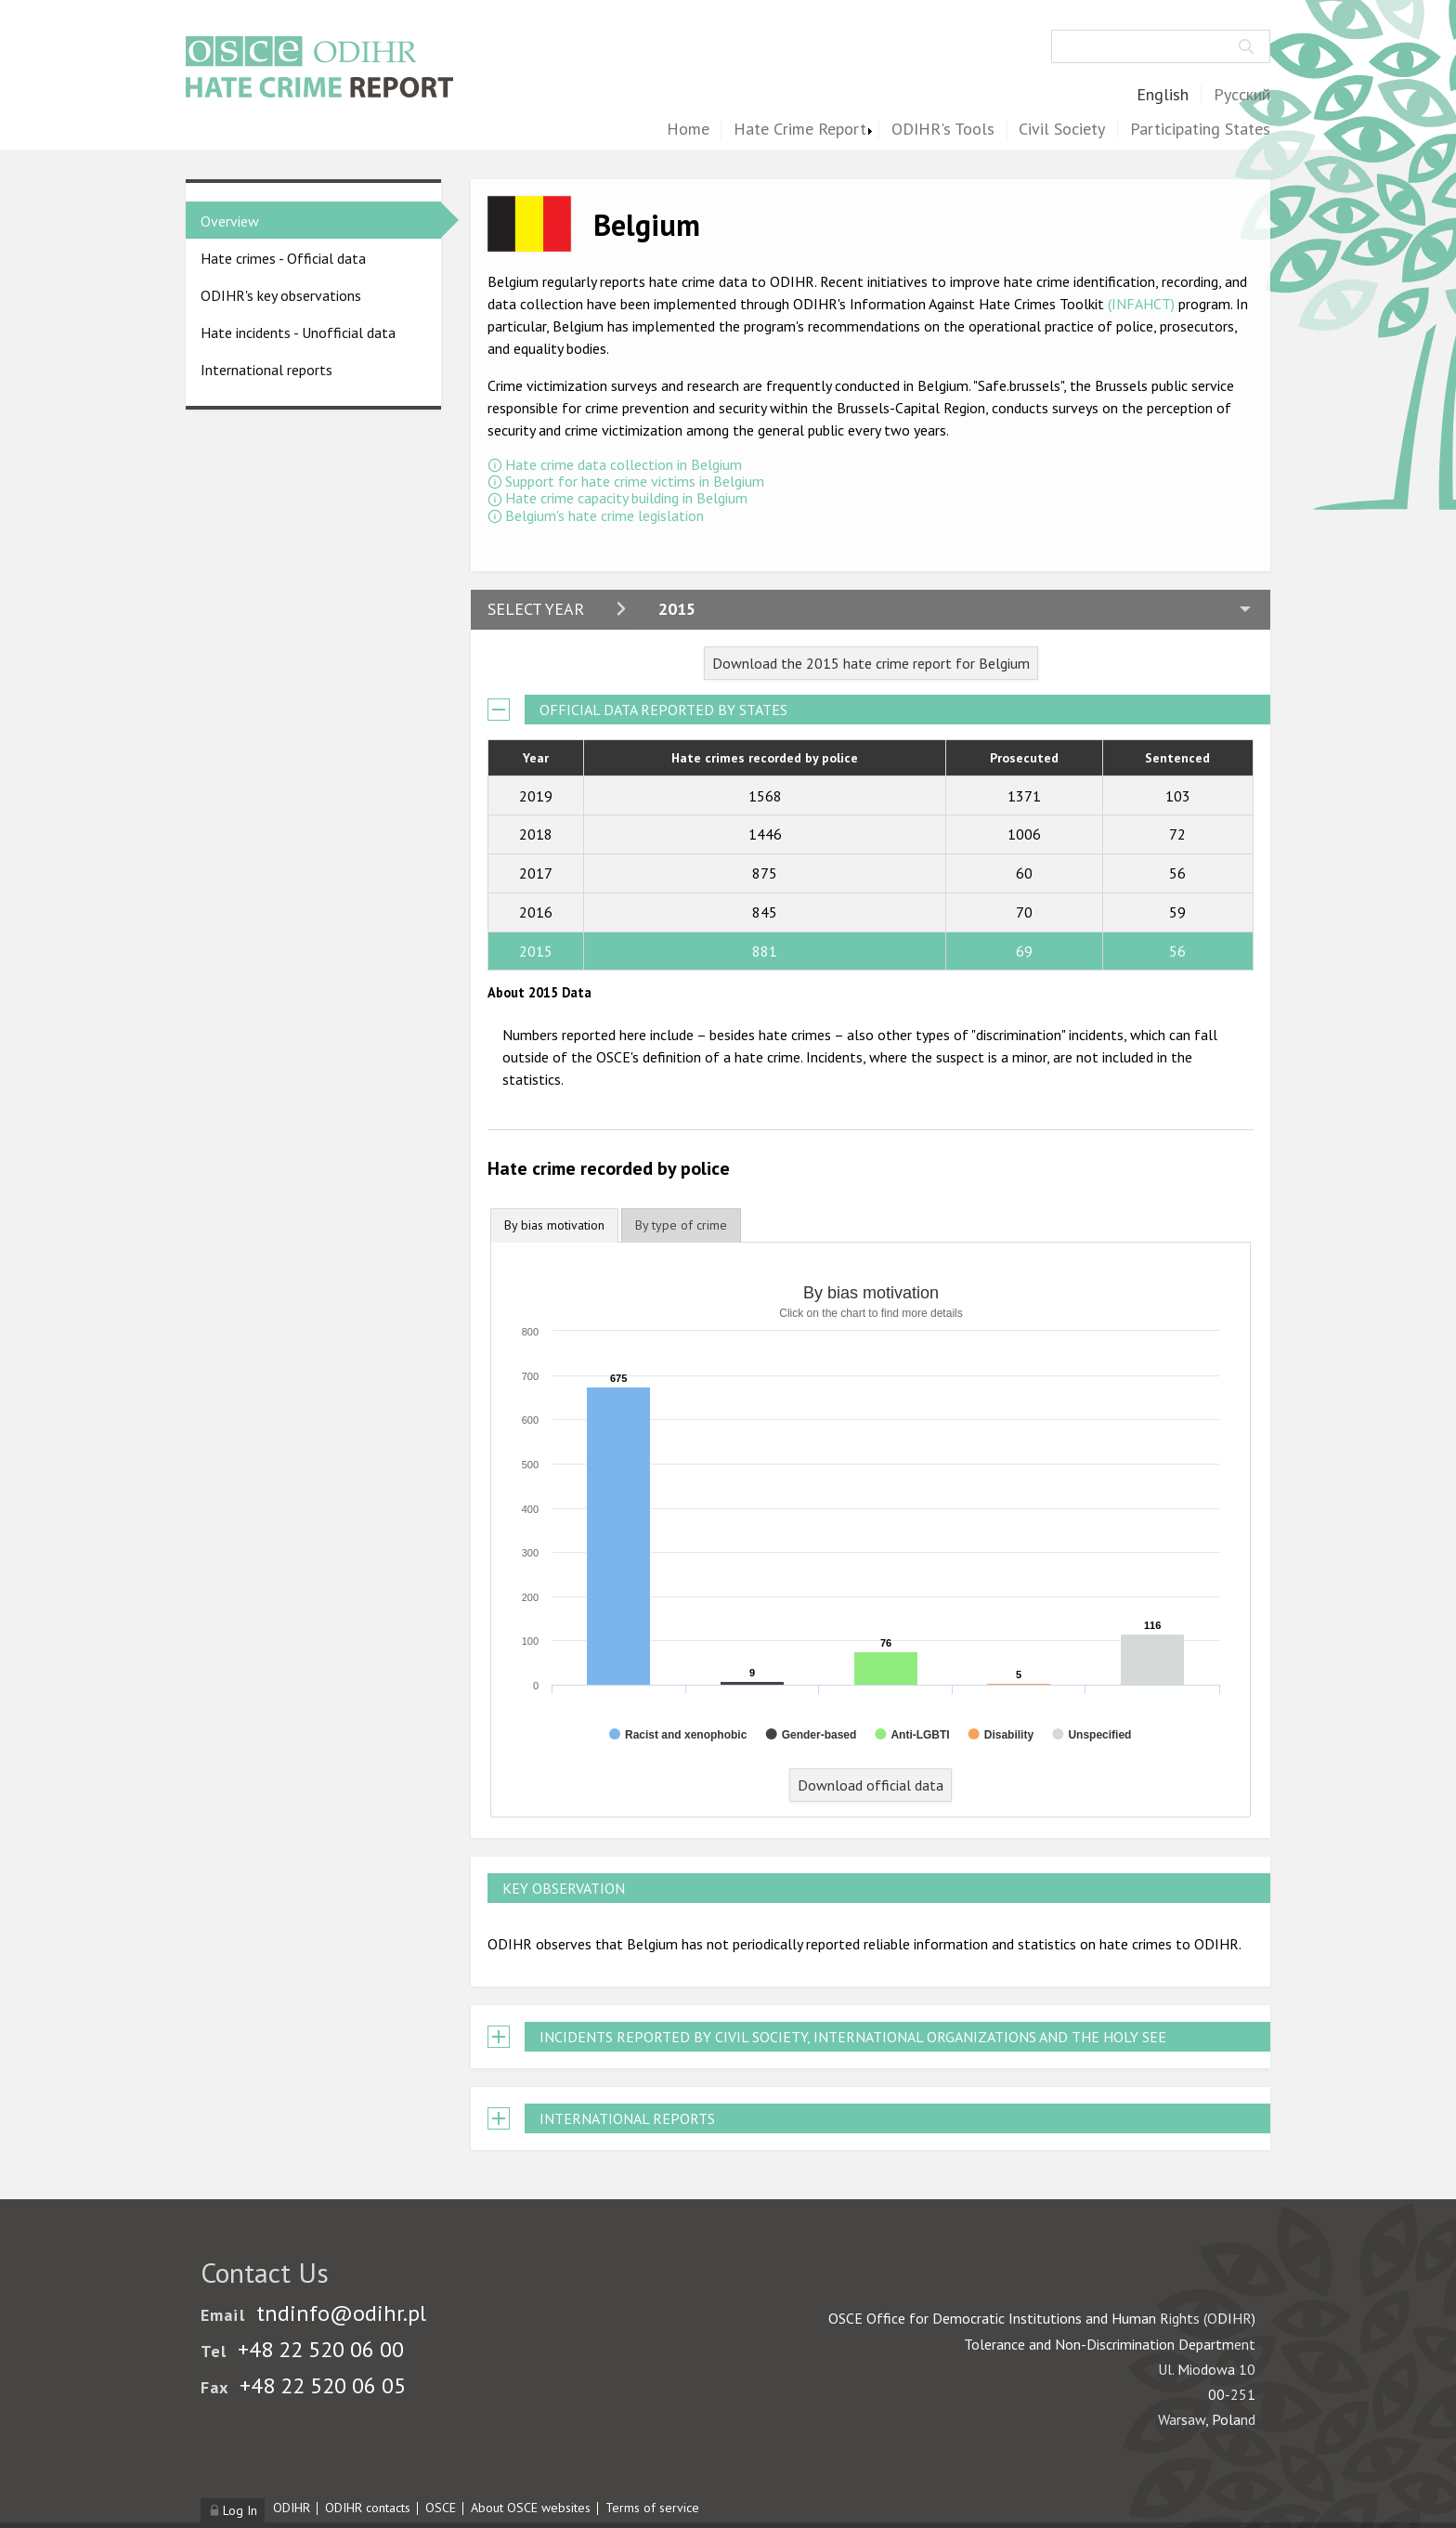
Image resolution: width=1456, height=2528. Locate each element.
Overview (230, 221)
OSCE (440, 2507)
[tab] (554, 1225)
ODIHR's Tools (942, 129)
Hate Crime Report (800, 129)
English (1163, 95)
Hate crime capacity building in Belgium (626, 497)
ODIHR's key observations (281, 295)
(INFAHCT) (1141, 303)
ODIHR (291, 2507)
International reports (266, 369)
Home (688, 129)
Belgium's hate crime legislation (604, 515)
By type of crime (681, 1225)
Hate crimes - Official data (283, 258)
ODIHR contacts (367, 2507)
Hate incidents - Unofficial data (298, 332)
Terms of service (652, 2507)
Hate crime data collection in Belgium (623, 464)
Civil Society (1062, 129)
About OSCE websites (531, 2507)
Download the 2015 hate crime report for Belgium (871, 663)
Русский (1242, 95)
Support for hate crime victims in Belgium (634, 481)
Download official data (870, 1785)
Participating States (1200, 129)
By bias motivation (554, 1225)
